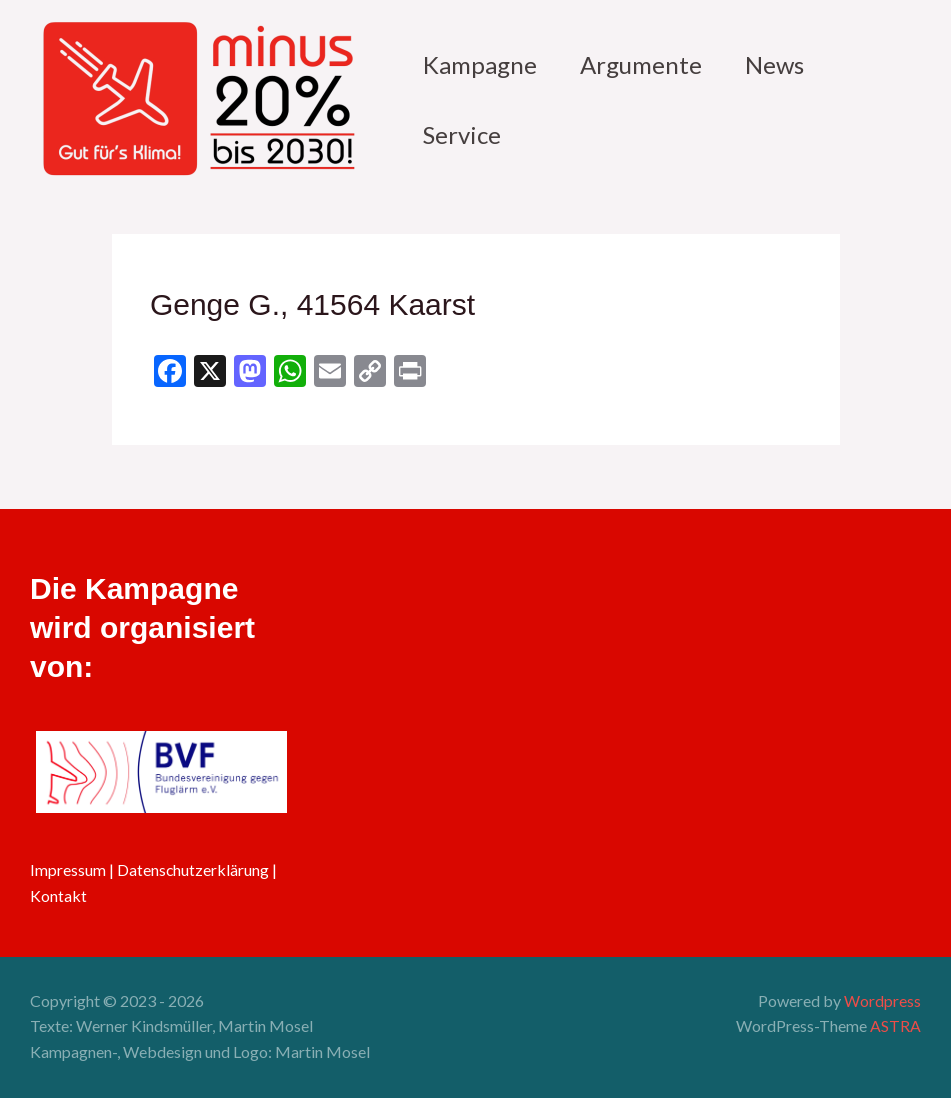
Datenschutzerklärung (193, 869)
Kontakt (58, 895)
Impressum (68, 869)
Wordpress (882, 1000)
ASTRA (895, 1025)
